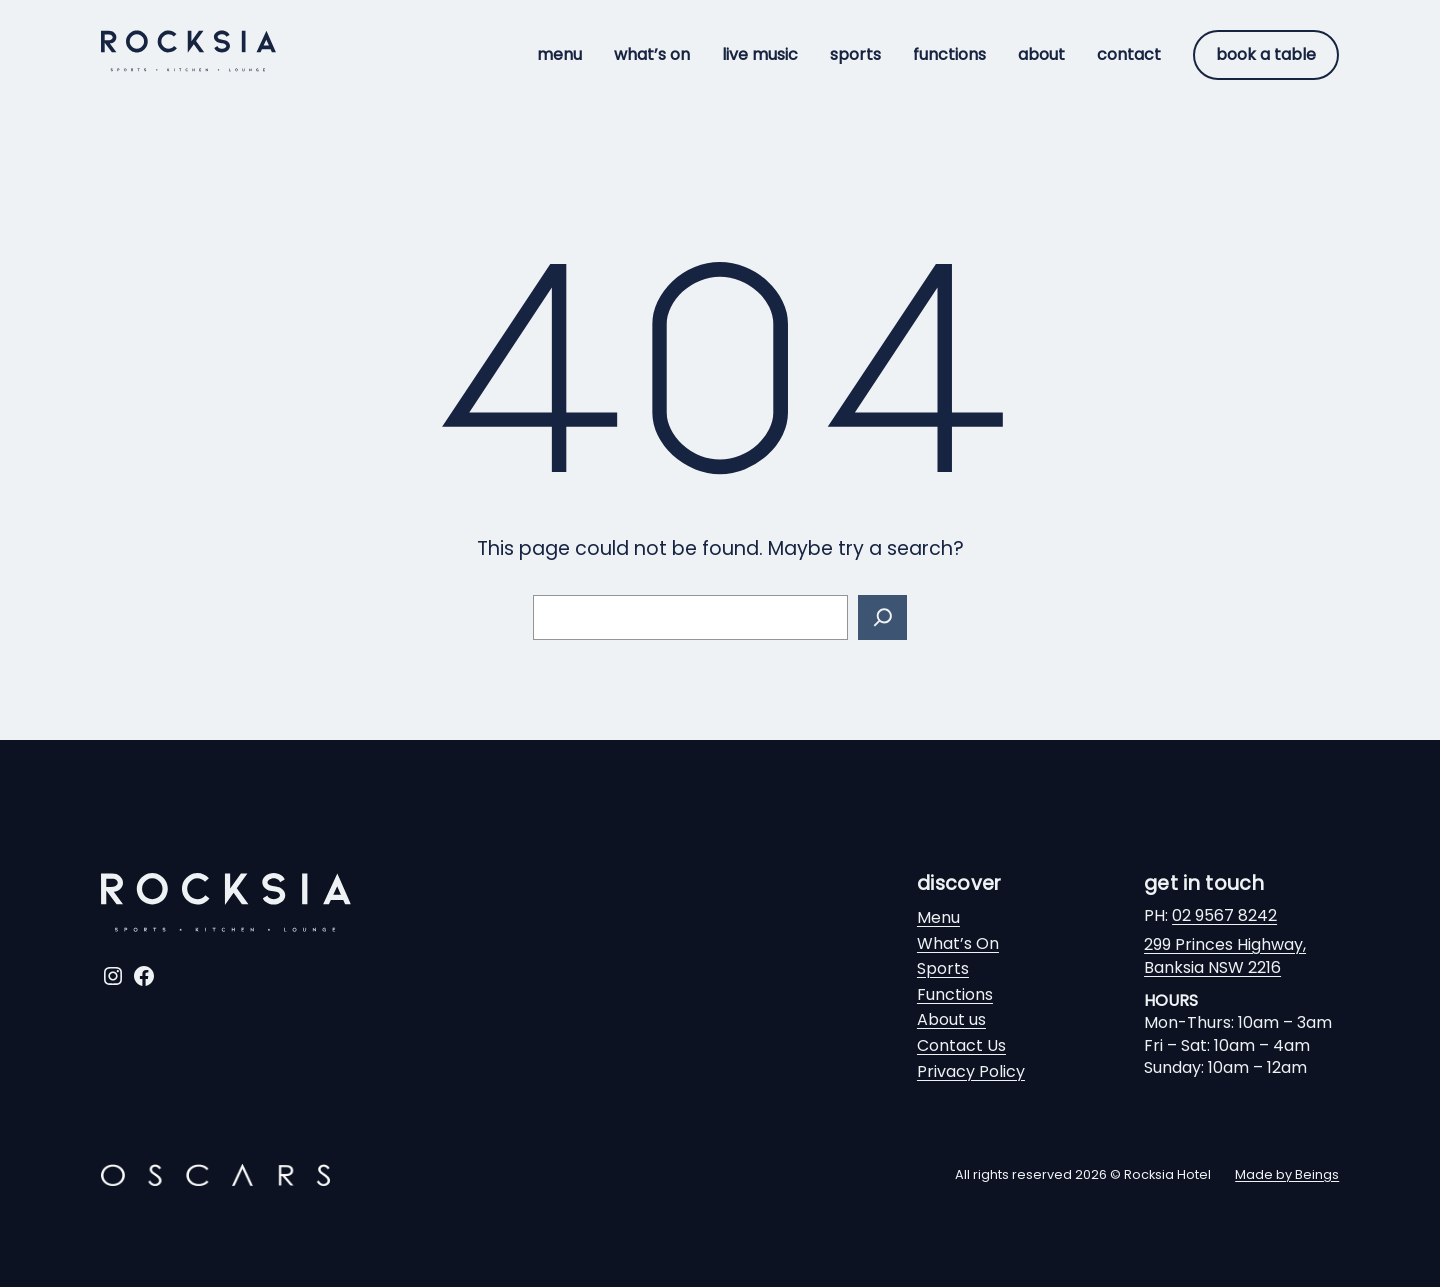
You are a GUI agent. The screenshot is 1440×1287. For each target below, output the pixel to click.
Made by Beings (1287, 1174)
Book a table (1266, 54)
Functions (955, 994)
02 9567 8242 (1224, 915)
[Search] (882, 617)
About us (951, 1019)
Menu (938, 917)
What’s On (958, 943)
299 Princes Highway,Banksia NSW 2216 (1225, 955)
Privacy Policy (971, 1071)
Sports (943, 968)
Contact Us (961, 1045)
